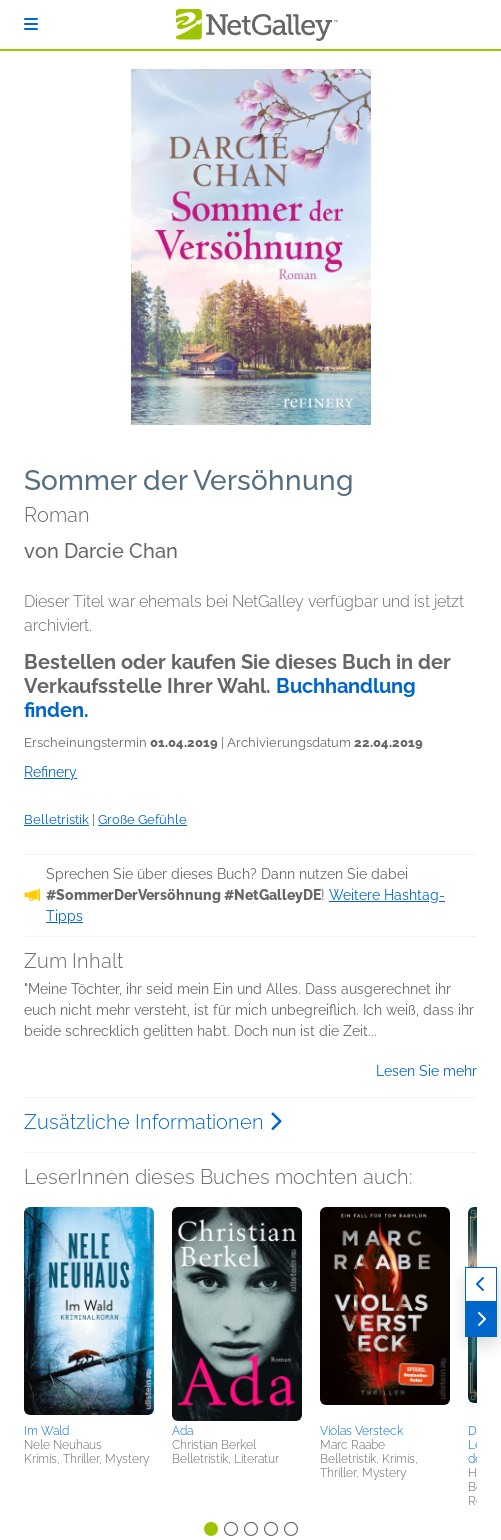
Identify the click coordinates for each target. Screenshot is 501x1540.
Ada (182, 1431)
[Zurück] (481, 1284)
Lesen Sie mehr (426, 1071)
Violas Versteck (361, 1431)
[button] (89, 1312)
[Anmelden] (31, 24)
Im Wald (46, 1431)
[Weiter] (481, 1319)
